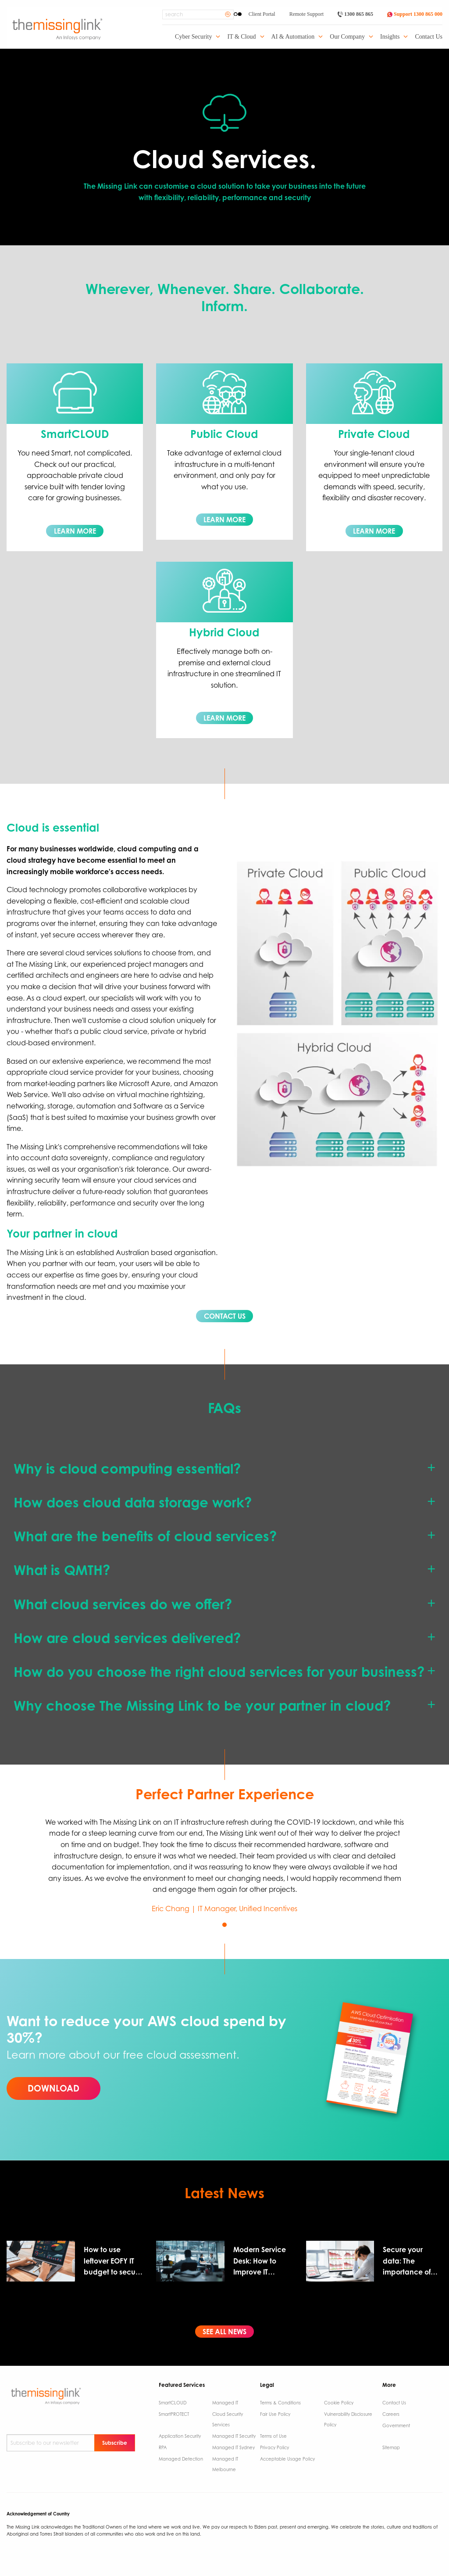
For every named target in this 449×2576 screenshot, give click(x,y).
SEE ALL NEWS (224, 2331)
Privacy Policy (274, 2447)
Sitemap (391, 2447)
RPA (163, 2447)
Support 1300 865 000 (414, 14)
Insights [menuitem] (389, 37)
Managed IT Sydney (233, 2447)
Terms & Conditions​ (280, 2402)
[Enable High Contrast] (238, 14)
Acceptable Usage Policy (287, 2458)
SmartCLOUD (172, 2402)
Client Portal (262, 14)
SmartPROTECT (174, 2414)
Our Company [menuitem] (347, 37)
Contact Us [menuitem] (428, 37)
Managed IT (225, 2402)
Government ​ (396, 2425)
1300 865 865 (355, 14)
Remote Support (306, 14)
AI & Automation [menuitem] (293, 37)
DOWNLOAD (53, 2088)
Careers (390, 2414)
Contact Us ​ (394, 2402)
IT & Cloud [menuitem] (241, 37)
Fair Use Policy (275, 2414)
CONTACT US (225, 1316)
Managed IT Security (234, 2436)
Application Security (180, 2436)
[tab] (224, 1468)
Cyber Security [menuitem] (193, 37)
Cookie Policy (338, 2402)
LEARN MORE (75, 531)
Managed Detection (181, 2458)
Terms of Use (273, 2436)
